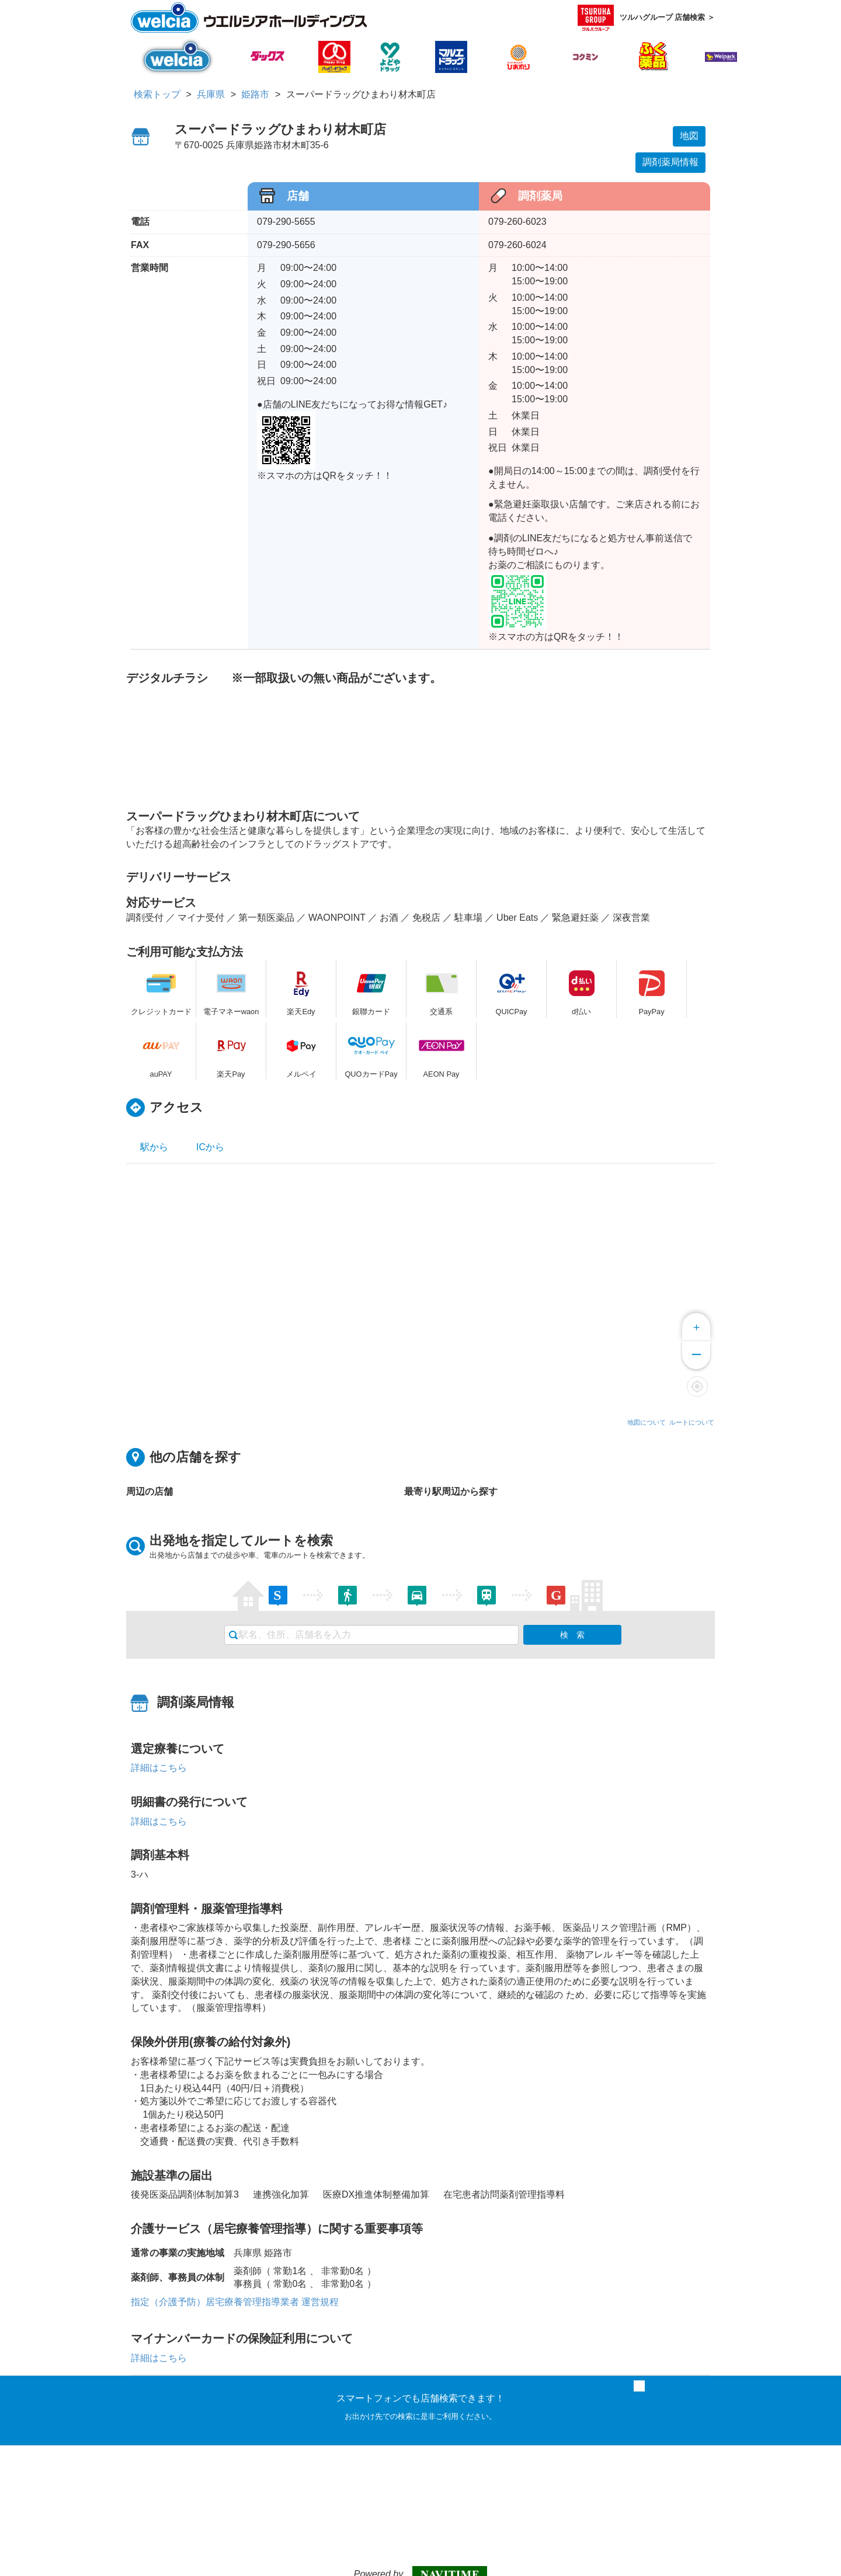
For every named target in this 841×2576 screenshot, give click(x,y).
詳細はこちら (159, 1768)
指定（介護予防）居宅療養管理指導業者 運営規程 (235, 2302)
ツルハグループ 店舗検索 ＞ (646, 18)
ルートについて (691, 1422)
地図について (646, 1422)
